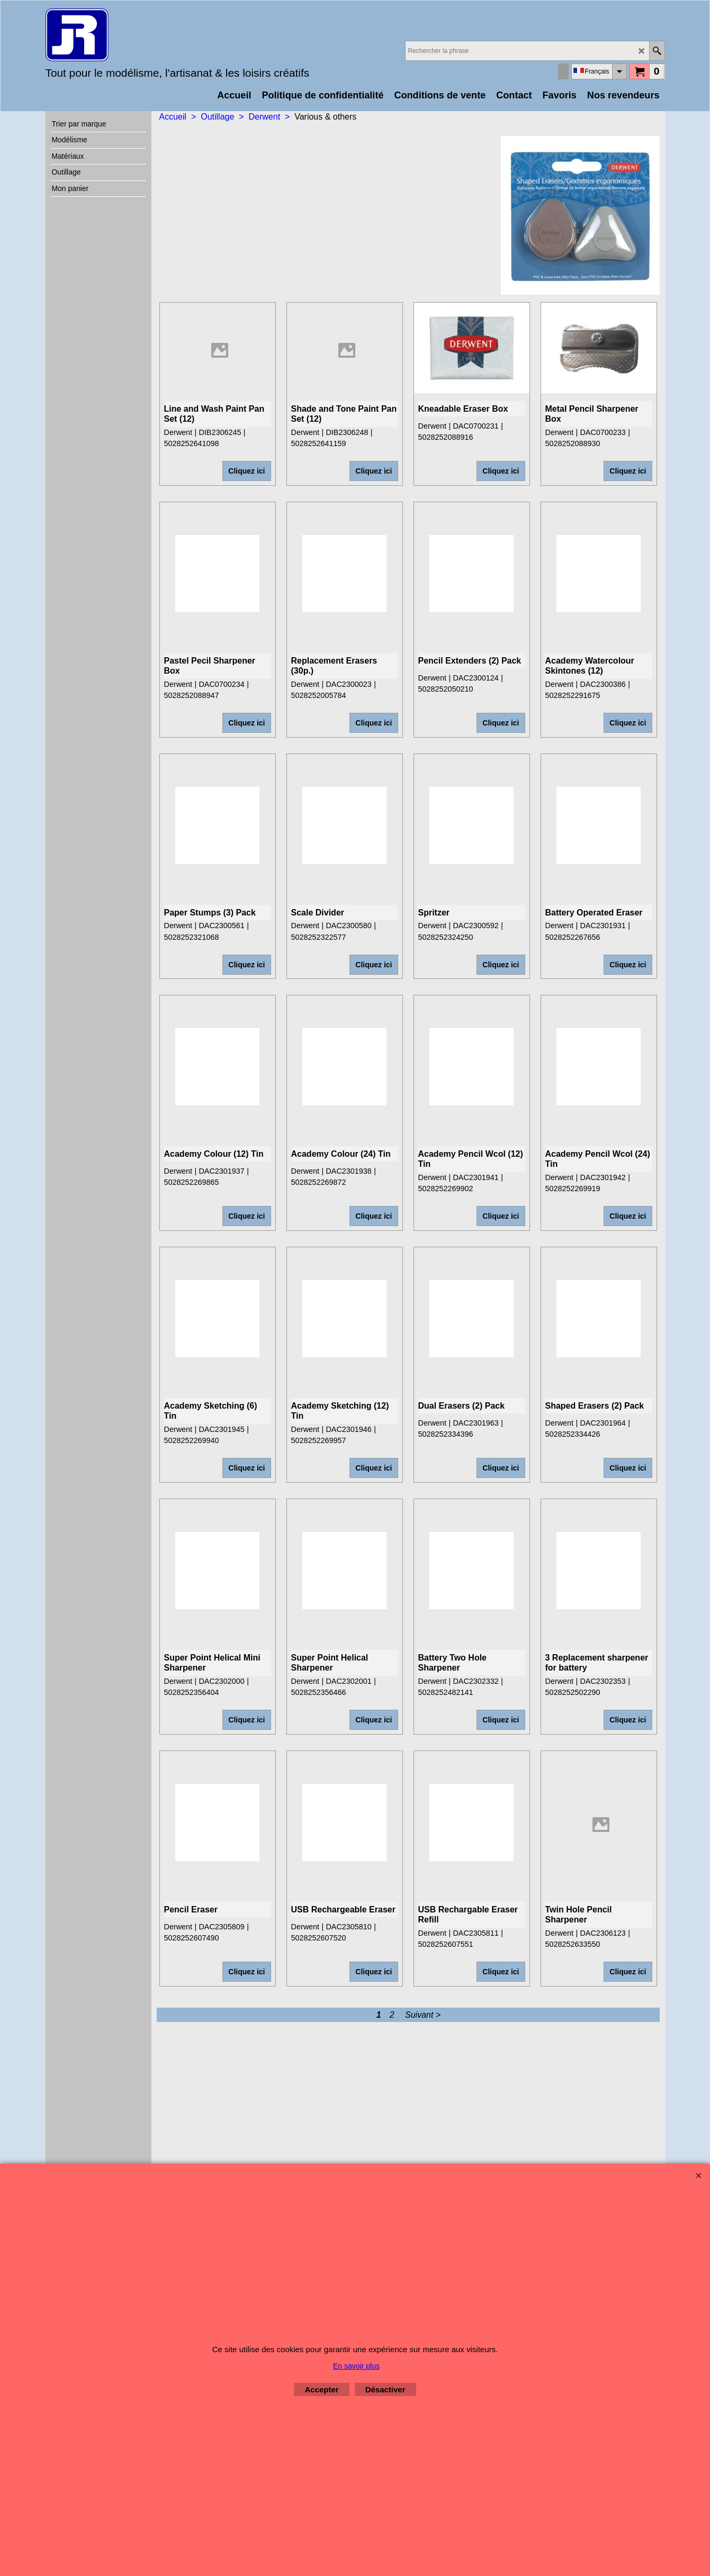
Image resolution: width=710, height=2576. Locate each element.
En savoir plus (356, 2366)
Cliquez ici (246, 449)
